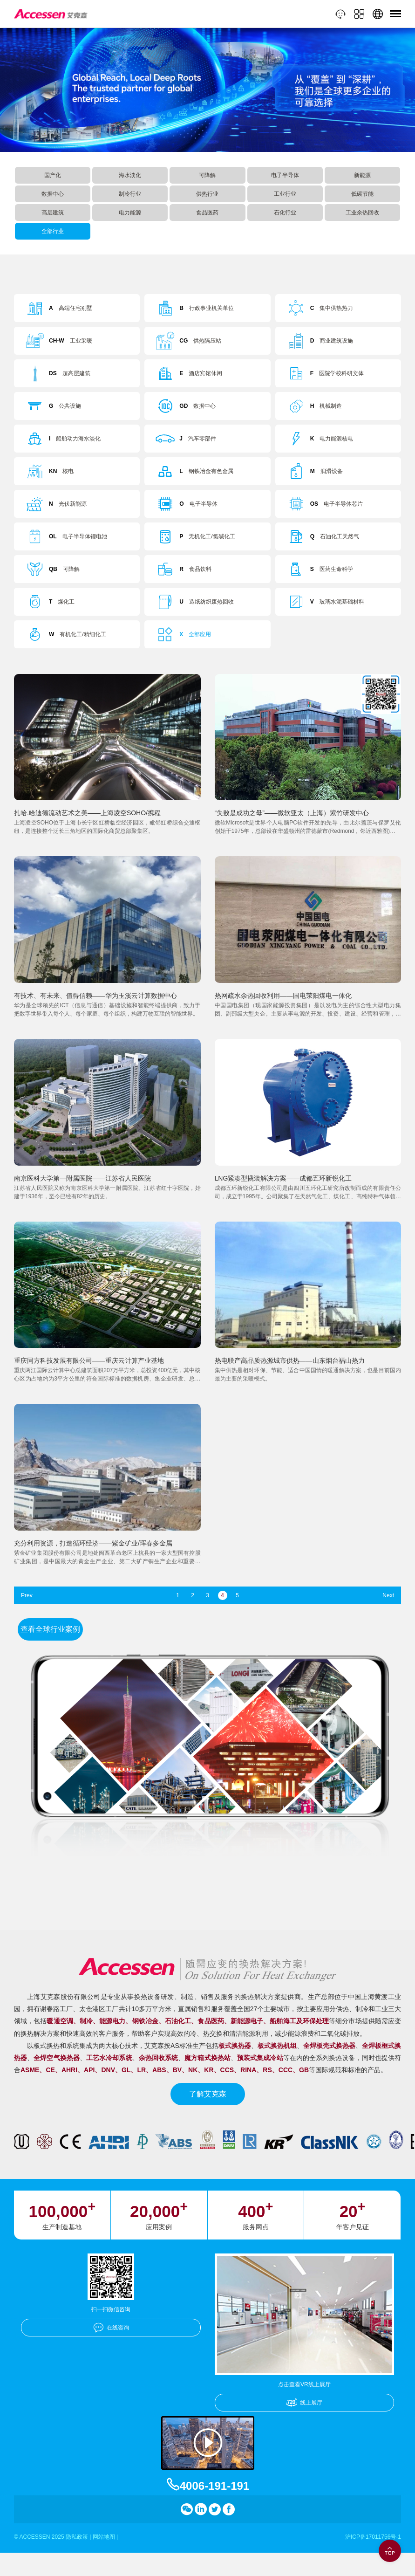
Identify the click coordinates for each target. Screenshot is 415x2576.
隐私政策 (77, 2537)
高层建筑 (52, 212)
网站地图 (104, 2537)
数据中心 (52, 194)
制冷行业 (130, 194)
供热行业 (207, 194)
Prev (27, 1595)
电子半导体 (285, 175)
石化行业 (285, 212)
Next (388, 1595)
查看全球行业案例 (50, 1629)
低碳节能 (362, 194)
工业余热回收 (362, 212)
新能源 (362, 175)
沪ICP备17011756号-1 (373, 2537)
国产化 (52, 175)
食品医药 (207, 212)
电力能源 (130, 212)
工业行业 (285, 194)
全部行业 (52, 231)
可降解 (207, 175)
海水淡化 (130, 175)
